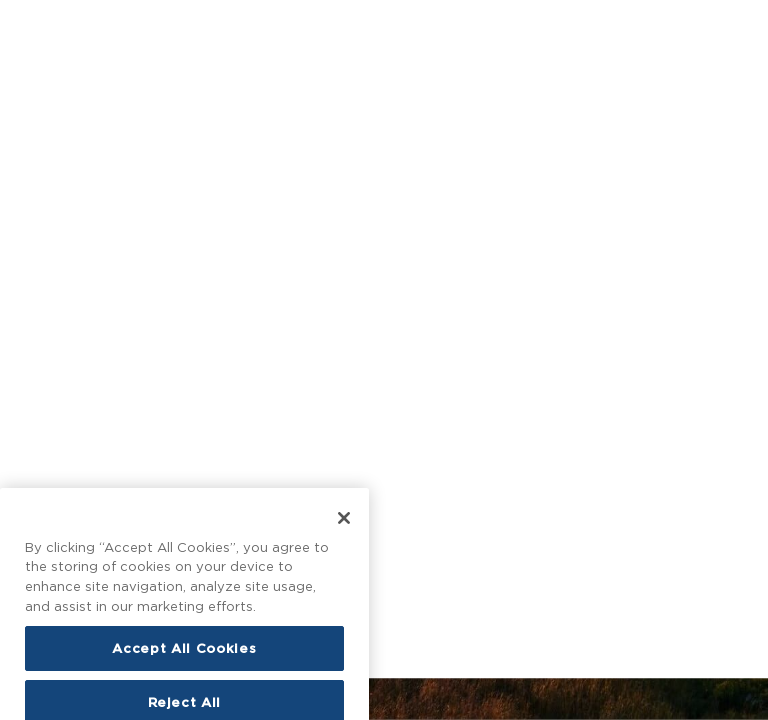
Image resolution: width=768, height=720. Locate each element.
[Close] (344, 552)
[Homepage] (384, 28)
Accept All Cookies (184, 683)
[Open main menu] (29, 28)
